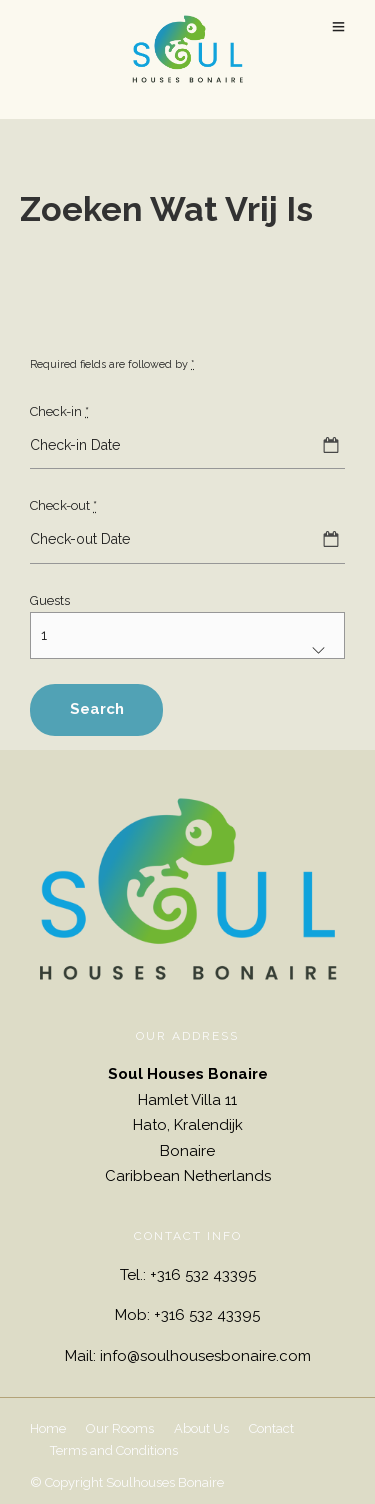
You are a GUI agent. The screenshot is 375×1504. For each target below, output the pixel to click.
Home (48, 1428)
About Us (201, 1428)
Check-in (59, 411)
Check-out (63, 505)
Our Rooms (120, 1428)
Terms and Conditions (114, 1450)
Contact (271, 1428)
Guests (50, 600)
